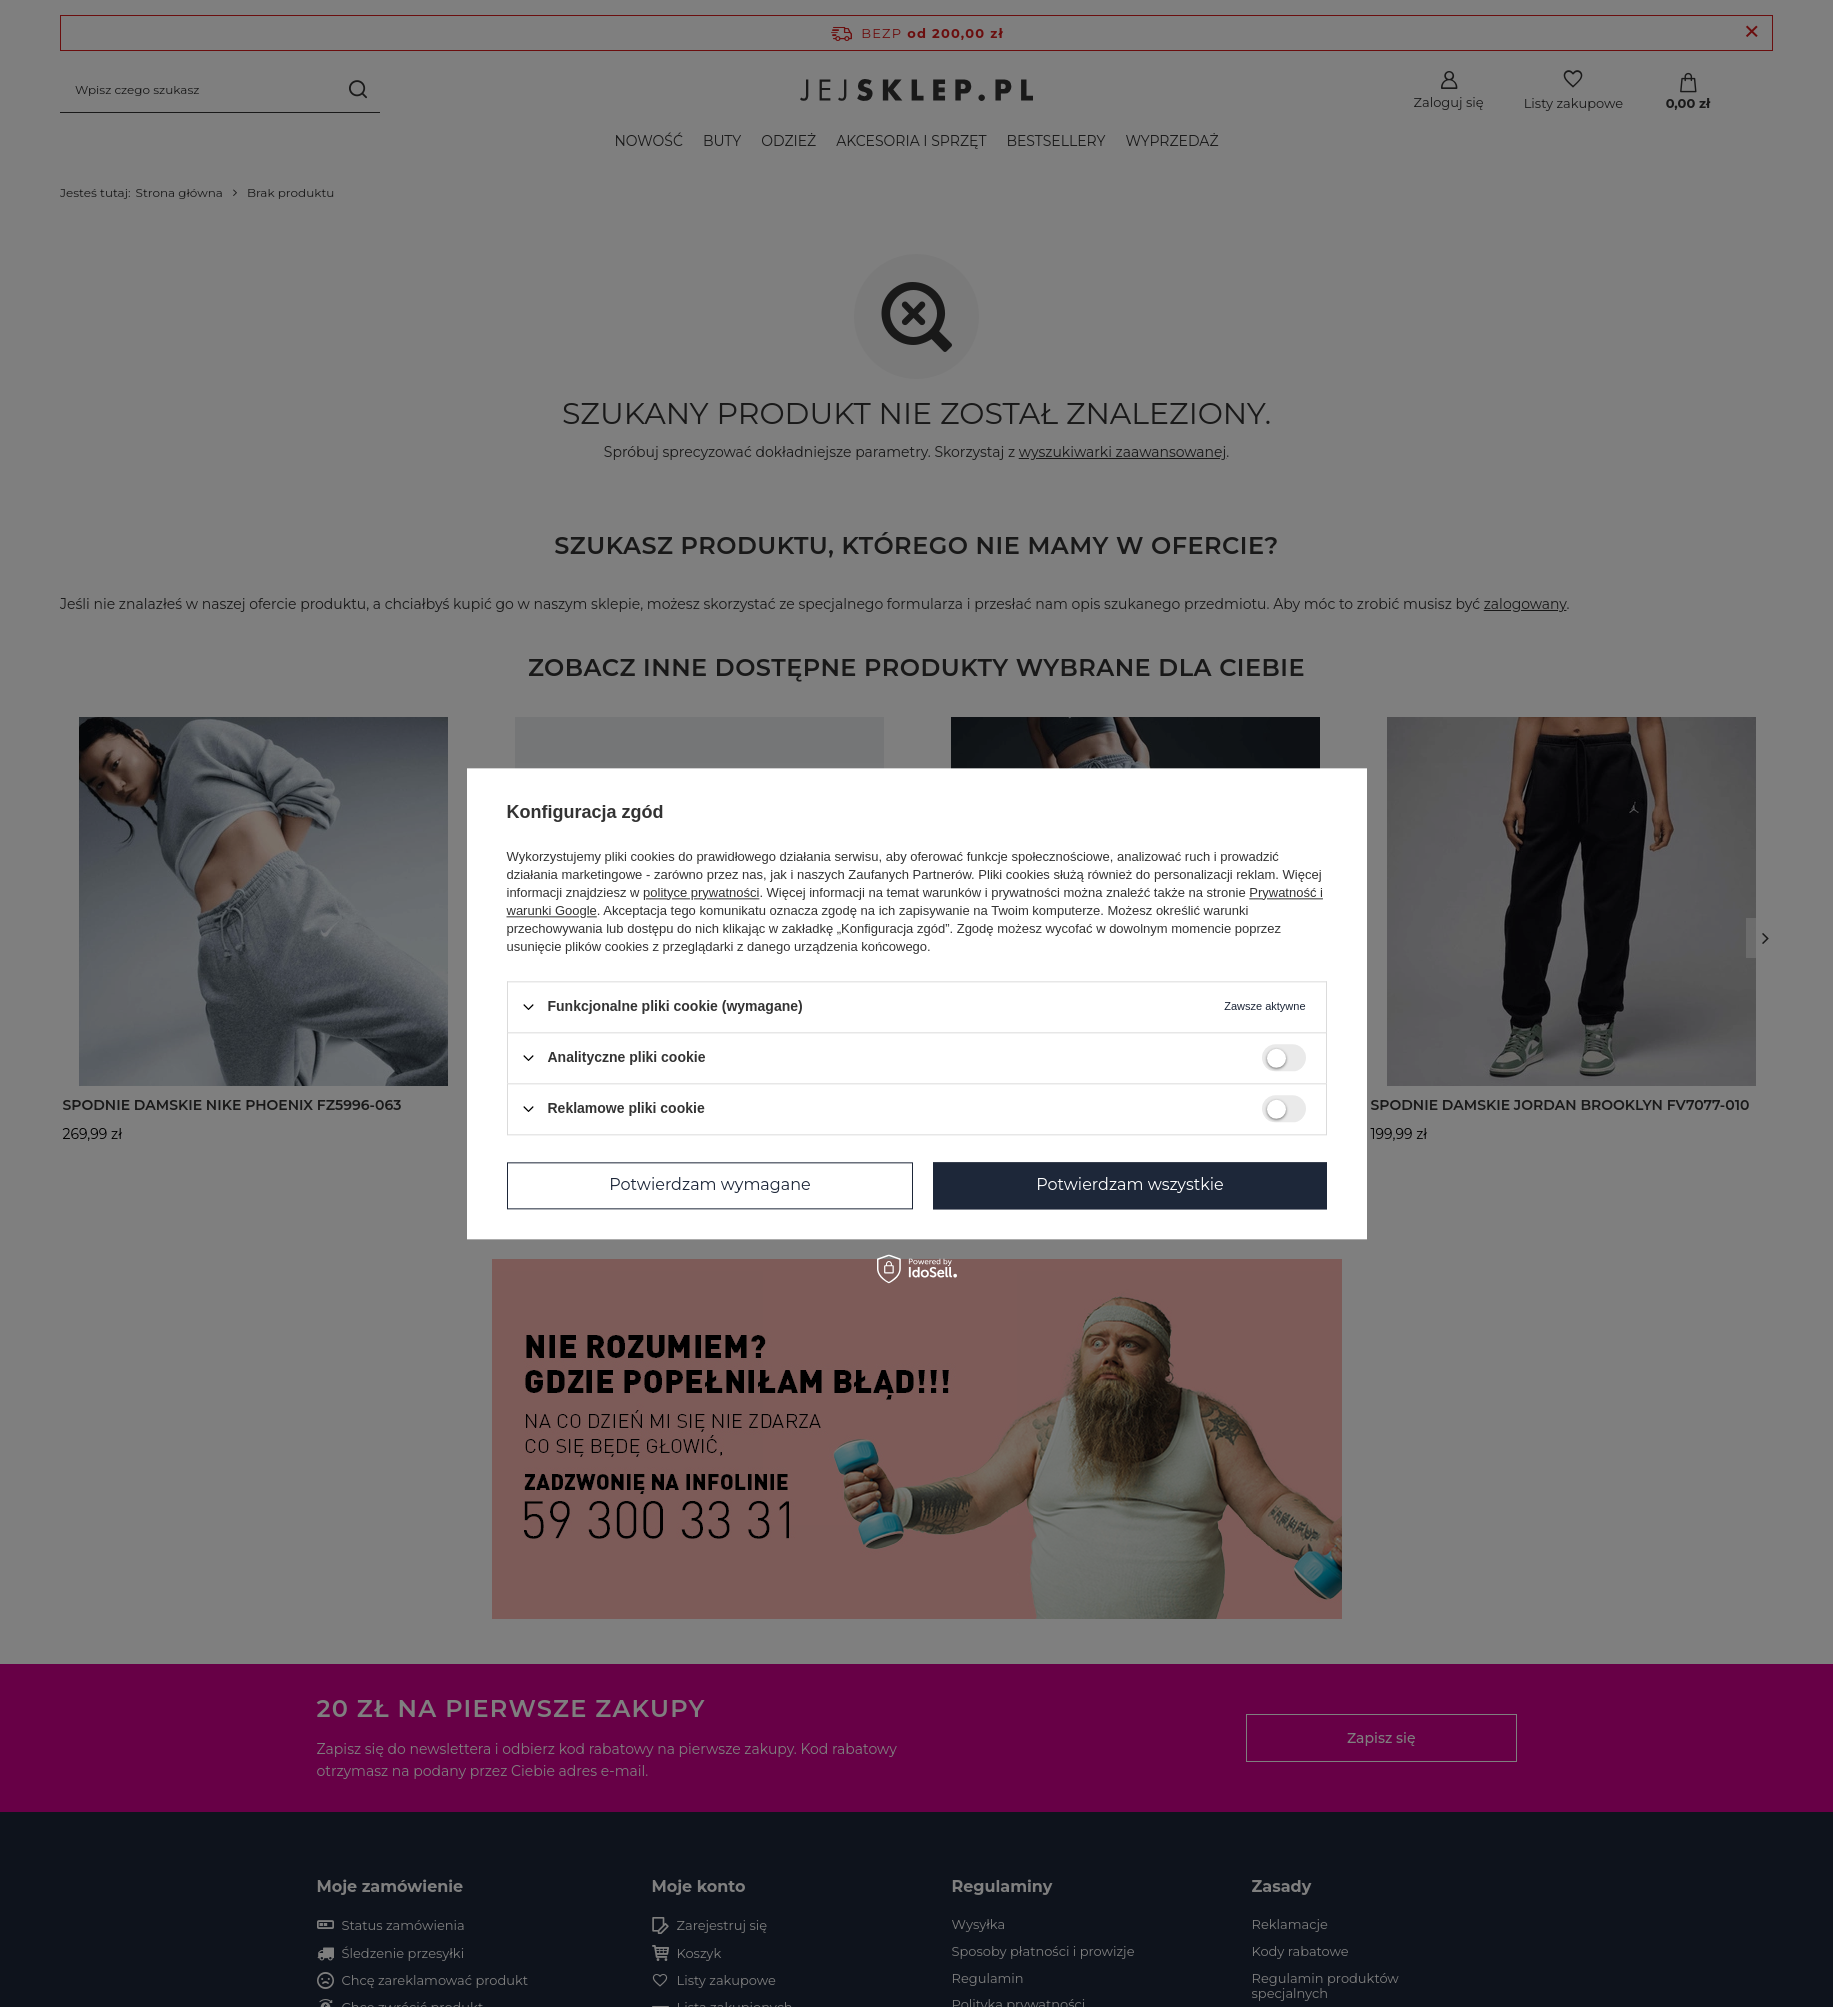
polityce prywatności (701, 892)
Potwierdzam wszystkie (1130, 1184)
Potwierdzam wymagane (709, 1184)
